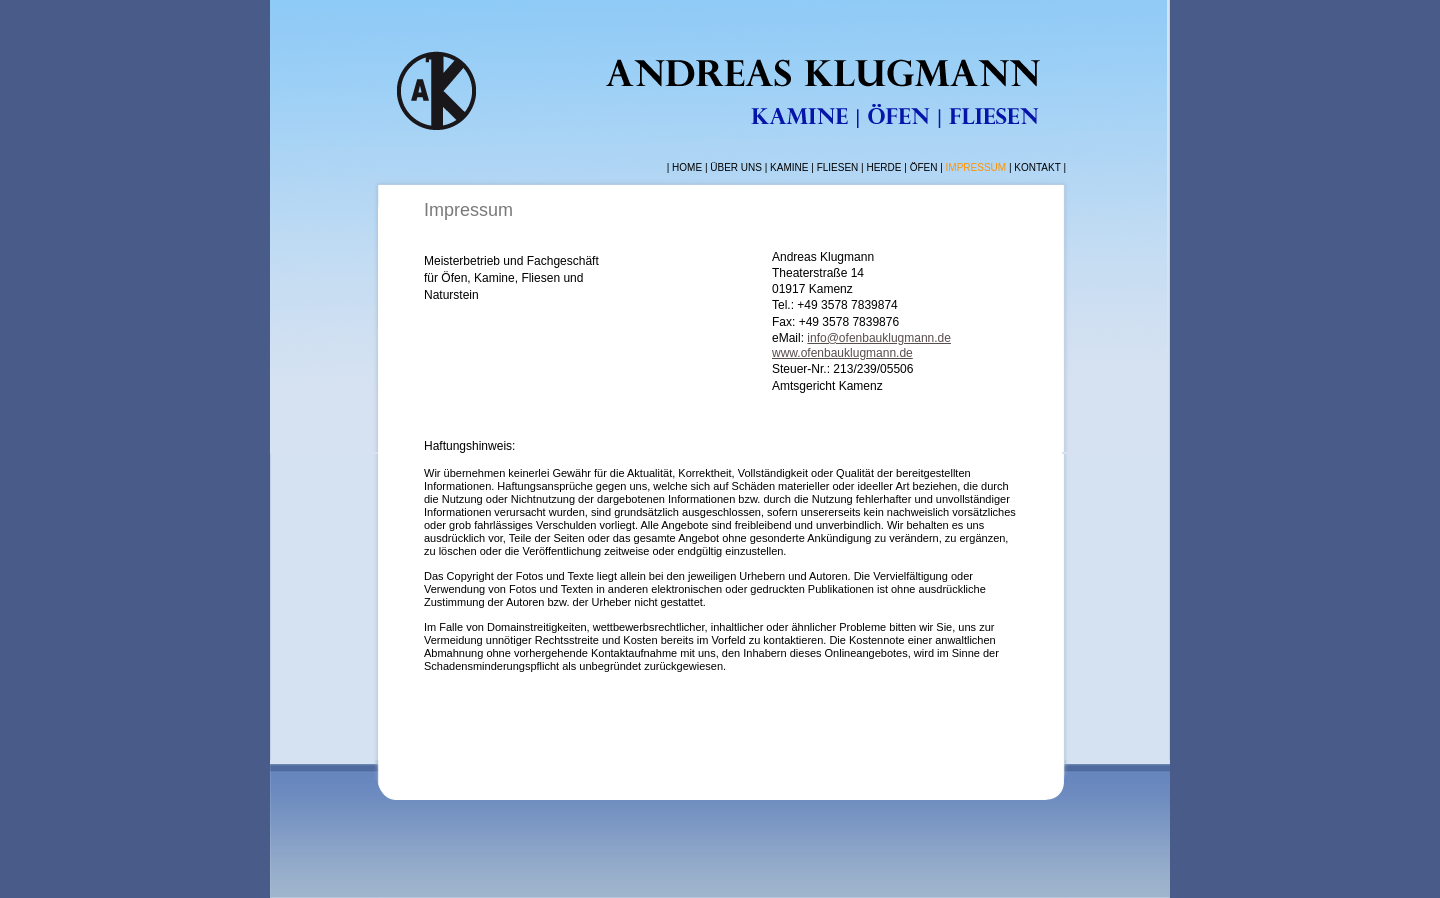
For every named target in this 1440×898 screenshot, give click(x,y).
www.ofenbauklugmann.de (842, 353)
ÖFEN (924, 167)
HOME (687, 167)
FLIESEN (838, 167)
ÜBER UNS (736, 167)
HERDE (883, 167)
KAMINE (790, 167)
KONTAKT (1037, 167)
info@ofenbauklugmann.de (879, 338)
